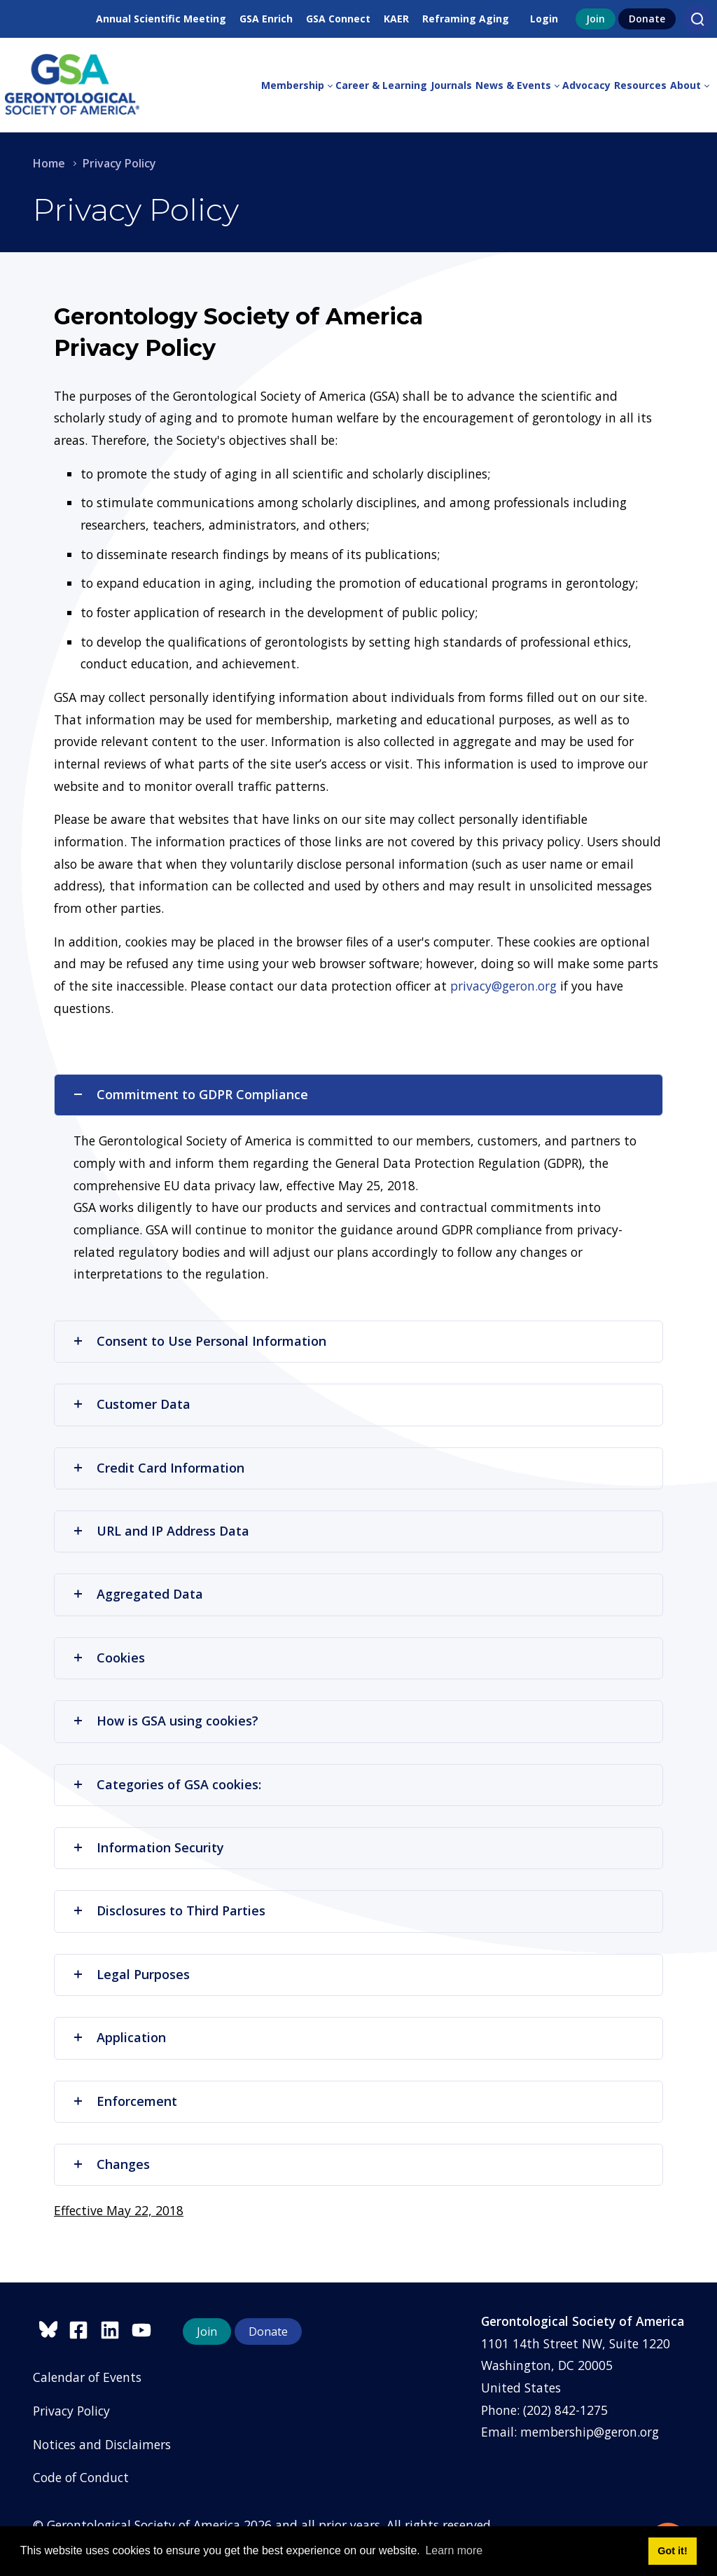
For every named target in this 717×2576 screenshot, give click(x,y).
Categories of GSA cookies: (166, 1784)
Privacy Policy (71, 2410)
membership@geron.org (589, 2431)
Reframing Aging (465, 18)
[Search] (697, 19)
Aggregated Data (137, 1593)
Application (119, 2037)
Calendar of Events (87, 2377)
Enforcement (124, 2101)
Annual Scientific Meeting (161, 18)
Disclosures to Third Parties (168, 1910)
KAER (396, 18)
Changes (111, 2164)
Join (595, 18)
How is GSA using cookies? (165, 1720)
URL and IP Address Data (160, 1530)
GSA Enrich (266, 18)
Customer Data (131, 1404)
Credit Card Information (158, 1467)
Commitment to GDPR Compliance (190, 1094)
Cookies (108, 1657)
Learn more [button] (453, 2550)
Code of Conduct (81, 2477)
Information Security (148, 1847)
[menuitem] (298, 85)
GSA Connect (338, 18)
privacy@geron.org (503, 985)
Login (544, 18)
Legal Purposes (131, 1974)
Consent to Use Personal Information (199, 1340)
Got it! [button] (672, 2550)
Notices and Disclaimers (102, 2444)
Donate (647, 18)
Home (49, 163)
